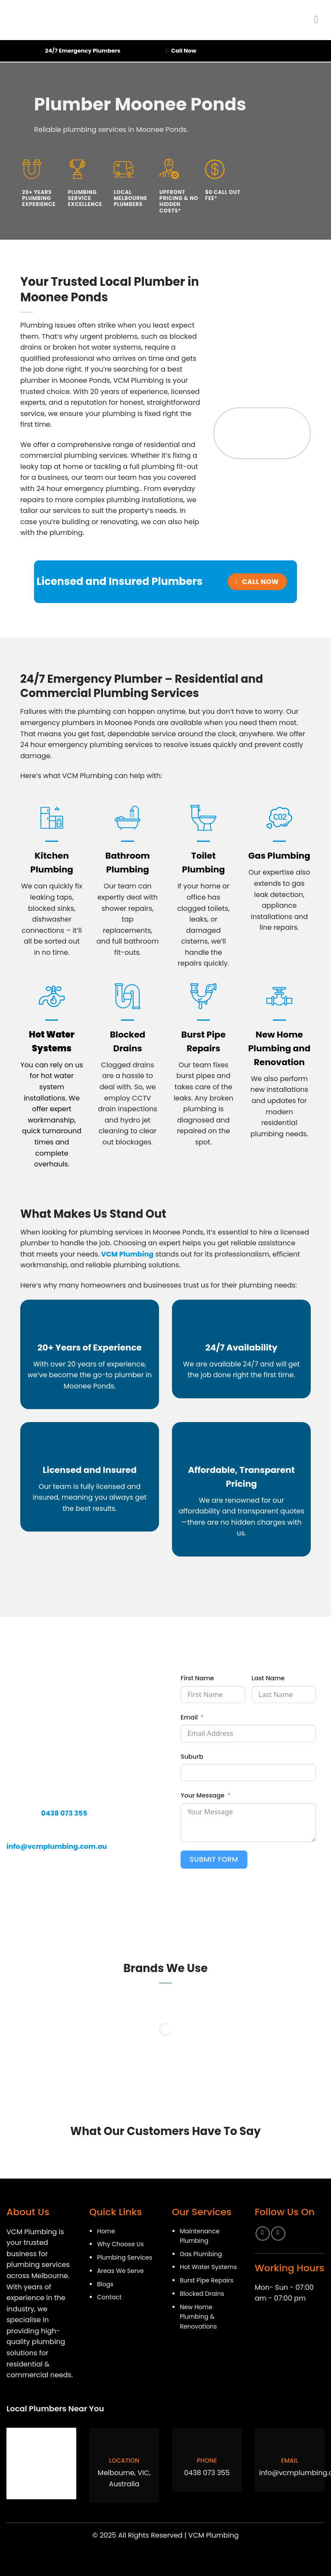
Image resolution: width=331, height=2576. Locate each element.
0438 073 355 (207, 2473)
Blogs (105, 2284)
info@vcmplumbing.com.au (56, 1846)
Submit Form (214, 1859)
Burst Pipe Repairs (206, 2280)
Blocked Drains (202, 2293)
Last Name (268, 1678)
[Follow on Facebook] (263, 2233)
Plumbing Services (124, 2257)
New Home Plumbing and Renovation (279, 1048)
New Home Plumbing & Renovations (198, 2317)
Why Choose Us (120, 2244)
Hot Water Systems (208, 2267)
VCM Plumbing (126, 1254)
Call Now (183, 51)
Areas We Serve (120, 2271)
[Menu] (319, 19)
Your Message (203, 1795)
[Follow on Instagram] (278, 2233)
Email (189, 1717)
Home (106, 2231)
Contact (109, 2297)
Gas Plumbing (279, 856)
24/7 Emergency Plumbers (83, 51)
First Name (197, 1678)
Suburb (192, 1756)
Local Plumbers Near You (55, 2408)
